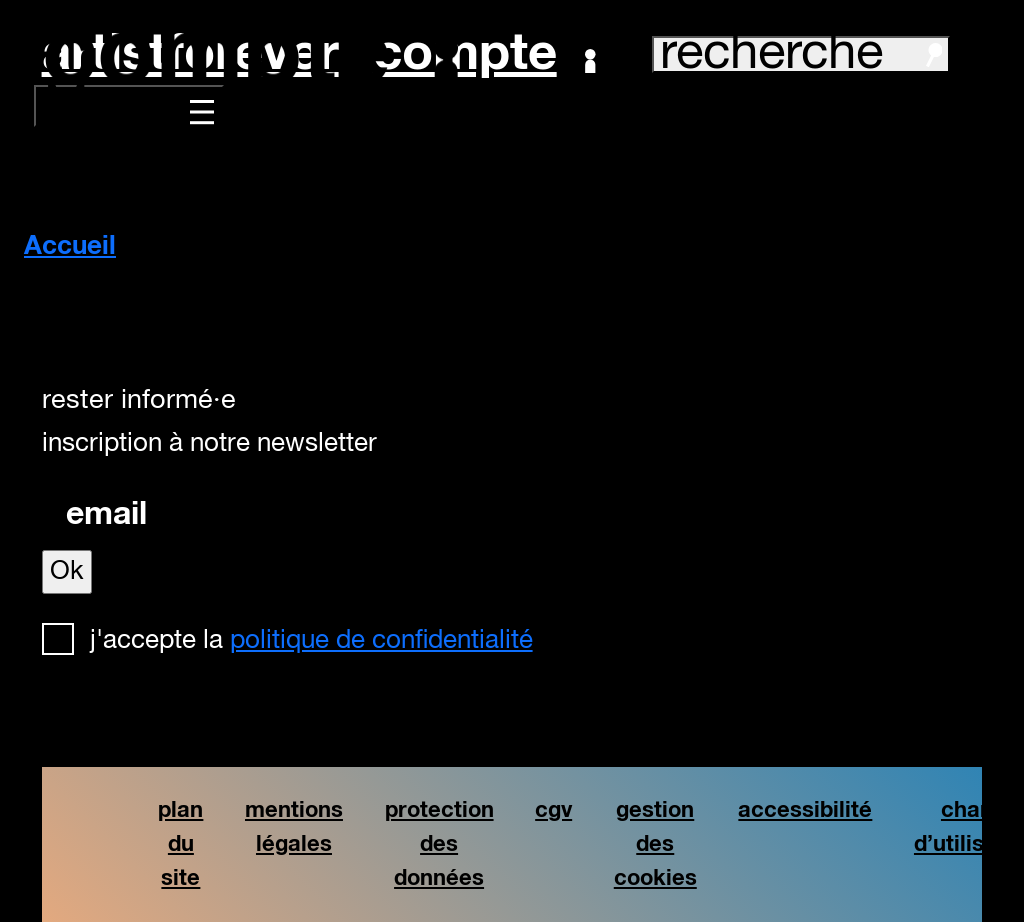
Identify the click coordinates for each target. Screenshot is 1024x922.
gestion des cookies (655, 844)
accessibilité (805, 810)
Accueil (70, 247)
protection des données (439, 844)
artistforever (190, 54)
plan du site (180, 844)
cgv (553, 810)
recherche (801, 54)
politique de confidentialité (381, 641)
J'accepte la (311, 641)
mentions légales (294, 827)
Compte (484, 55)
